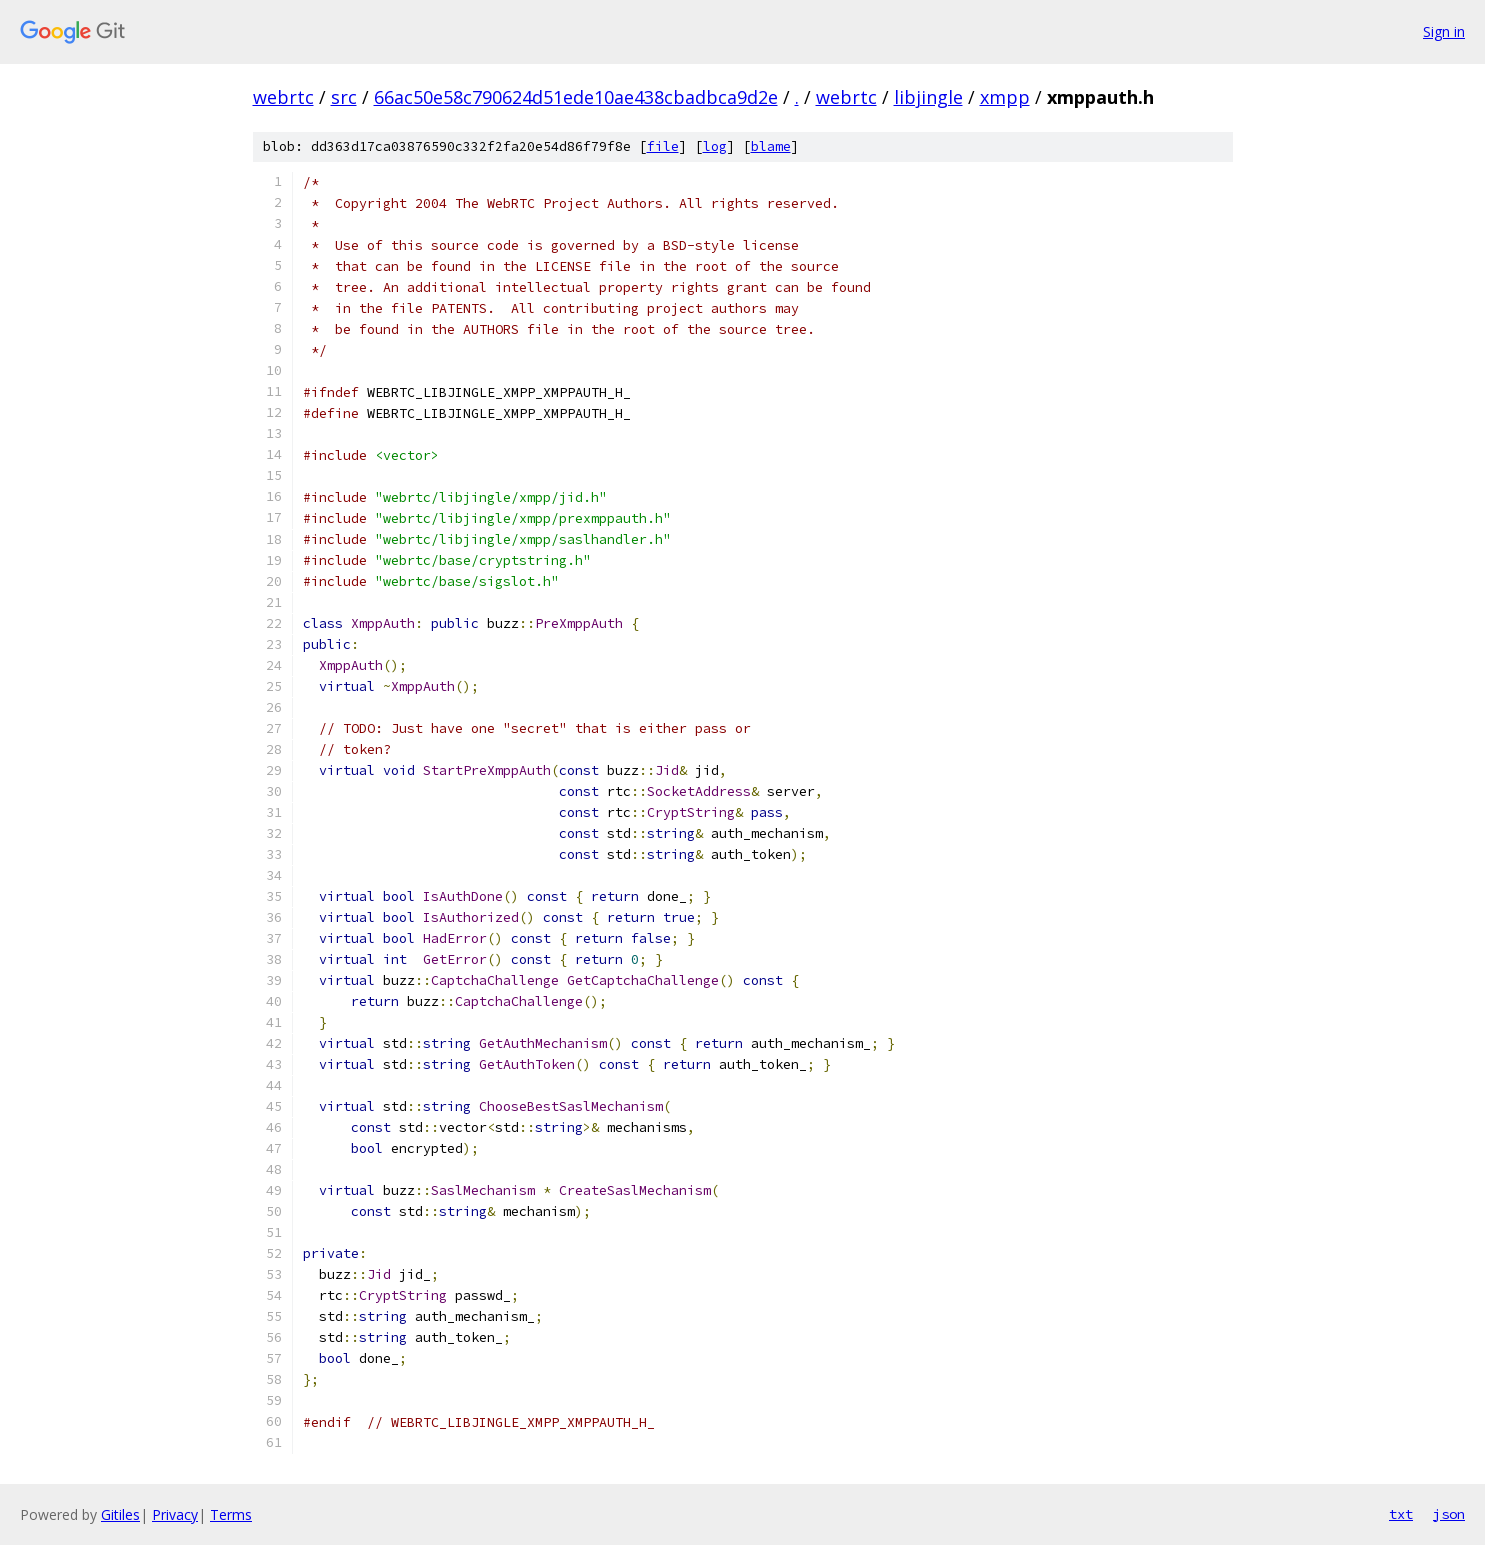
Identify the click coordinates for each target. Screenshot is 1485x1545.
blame (771, 146)
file (663, 146)
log (715, 146)
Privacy (175, 1514)
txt (1401, 1514)
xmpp (1005, 97)
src (344, 97)
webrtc (283, 97)
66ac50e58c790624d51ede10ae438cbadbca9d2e (576, 97)
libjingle (928, 97)
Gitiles (120, 1514)
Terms (231, 1514)
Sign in (1444, 31)
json (1449, 1514)
